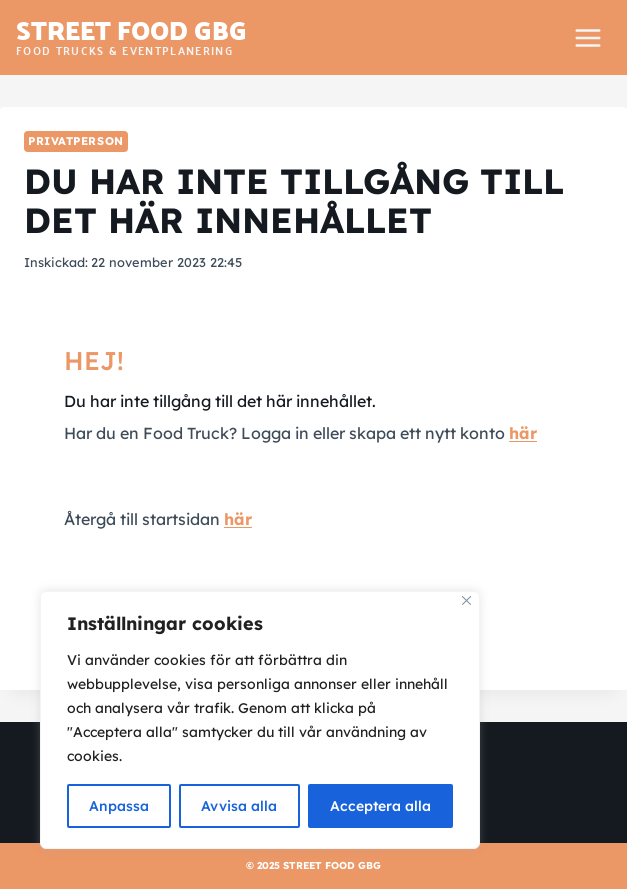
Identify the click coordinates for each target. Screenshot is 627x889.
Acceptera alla (380, 806)
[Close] (466, 600)
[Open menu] (587, 37)
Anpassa (119, 806)
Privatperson (76, 141)
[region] (260, 720)
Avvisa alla (239, 806)
